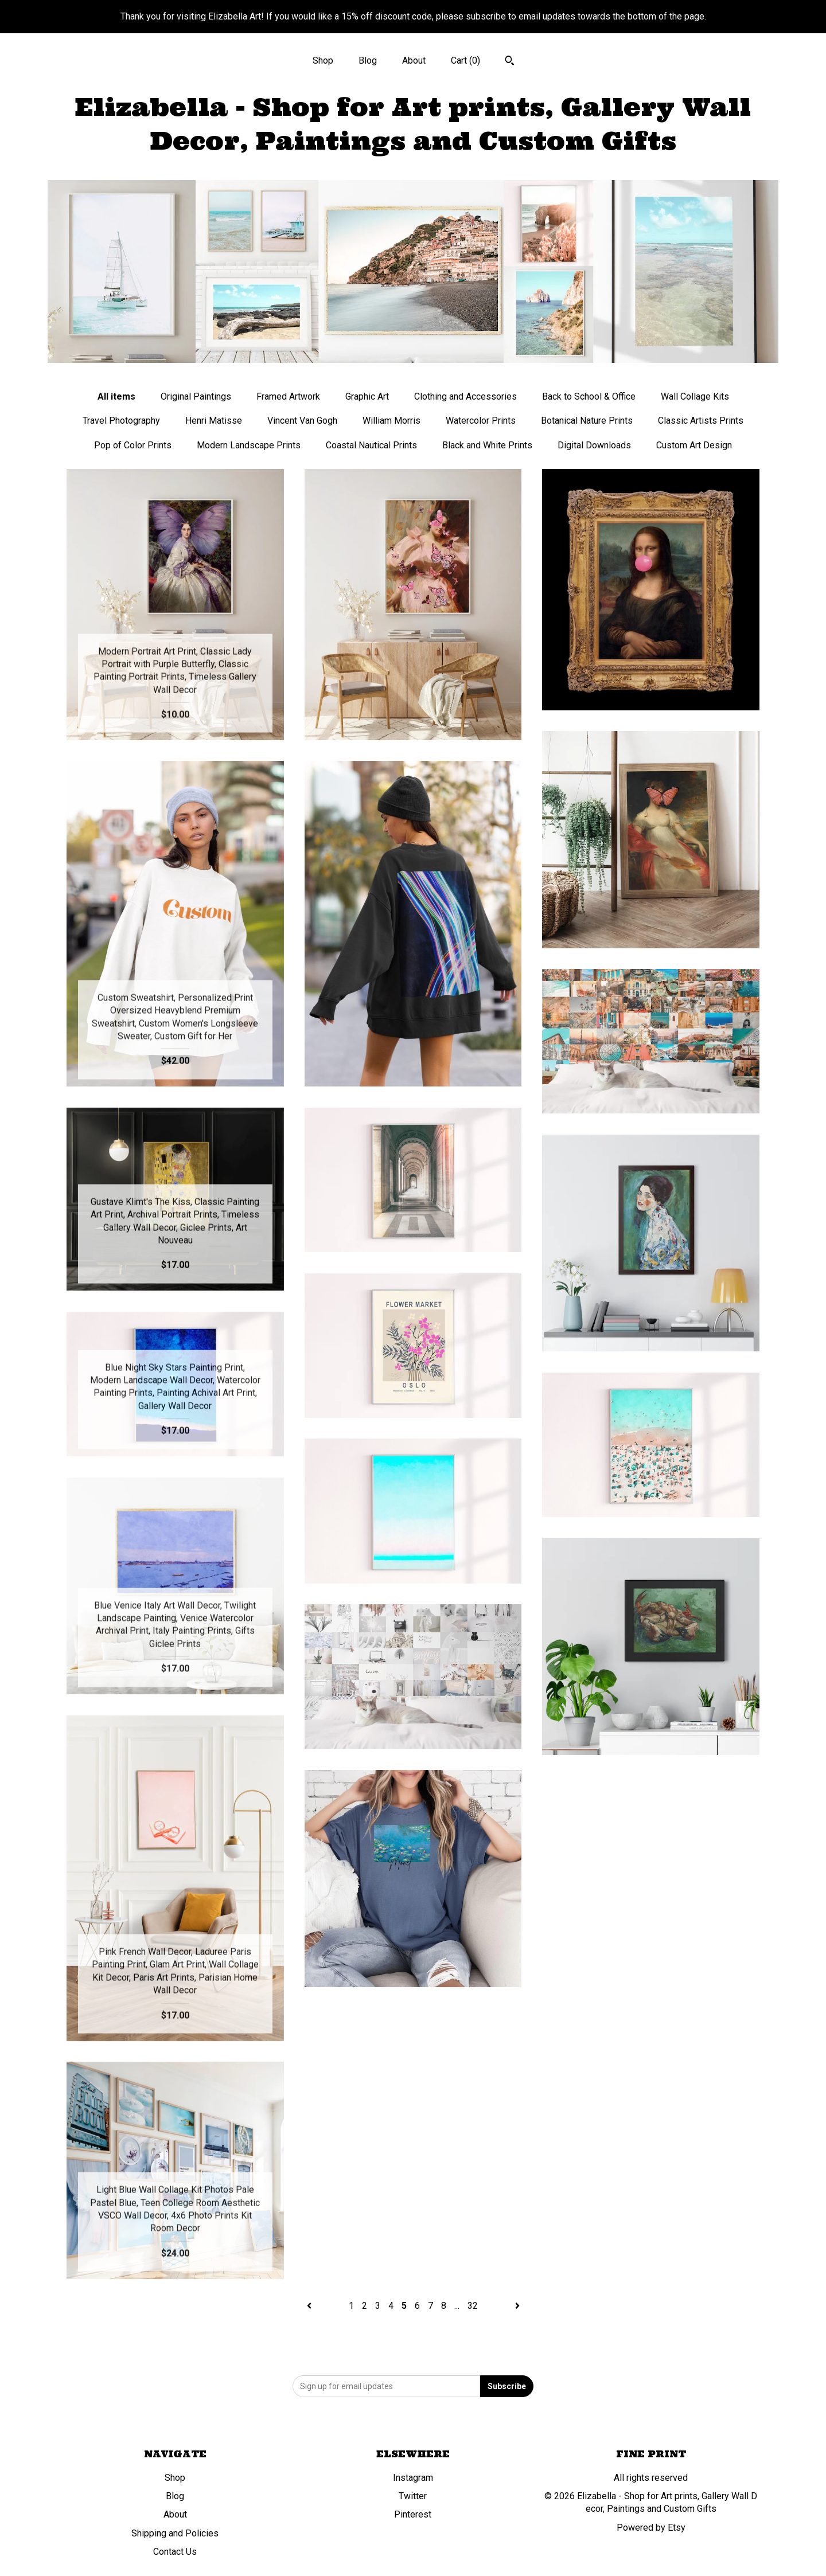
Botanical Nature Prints (587, 420)
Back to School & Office (589, 396)
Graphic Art (367, 396)
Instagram (413, 2477)
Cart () (465, 60)
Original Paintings (196, 396)
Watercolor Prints (481, 420)
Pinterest (412, 2514)
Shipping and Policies (175, 2533)
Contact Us (175, 2551)
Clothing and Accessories (465, 396)
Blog (368, 60)
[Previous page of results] (310, 2305)
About (414, 60)
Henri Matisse (213, 420)
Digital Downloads (594, 445)
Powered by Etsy (651, 2527)
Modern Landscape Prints (249, 445)
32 (472, 2305)
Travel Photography (121, 420)
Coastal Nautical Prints (371, 445)
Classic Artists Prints (700, 420)
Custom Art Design (694, 445)
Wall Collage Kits (695, 396)
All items (116, 396)
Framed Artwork (288, 396)
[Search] (509, 62)
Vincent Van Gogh (302, 420)
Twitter (413, 2496)
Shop (323, 60)
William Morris (391, 420)
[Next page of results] (517, 2305)
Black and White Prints (487, 445)
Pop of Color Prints (133, 445)
